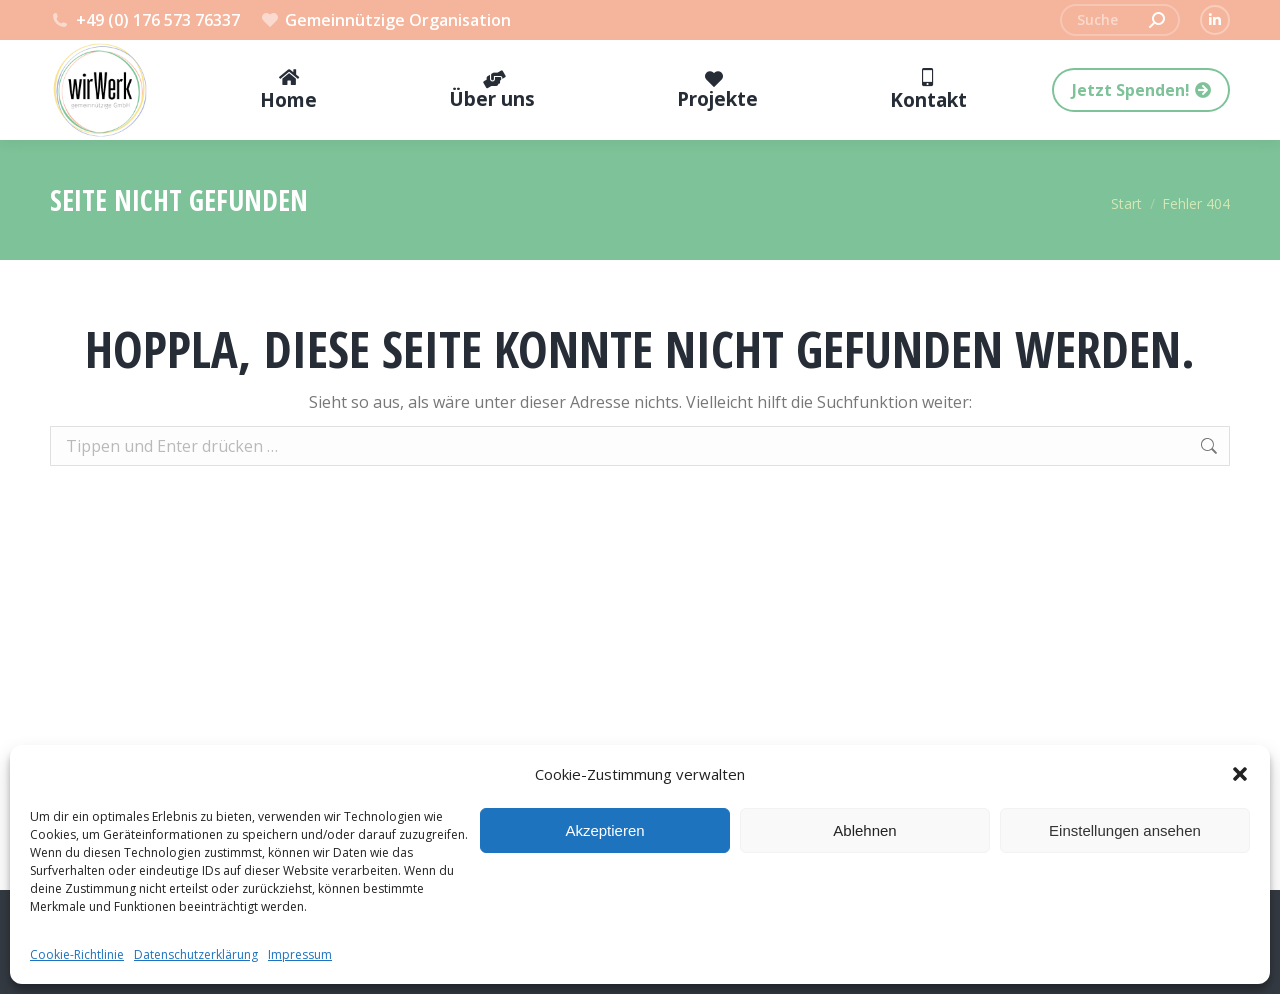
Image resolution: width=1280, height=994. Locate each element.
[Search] (1120, 20)
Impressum (300, 954)
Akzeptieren (604, 830)
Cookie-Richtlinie (77, 954)
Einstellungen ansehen (1125, 830)
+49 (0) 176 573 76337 (145, 20)
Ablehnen (864, 830)
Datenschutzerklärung (196, 954)
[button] (1240, 774)
